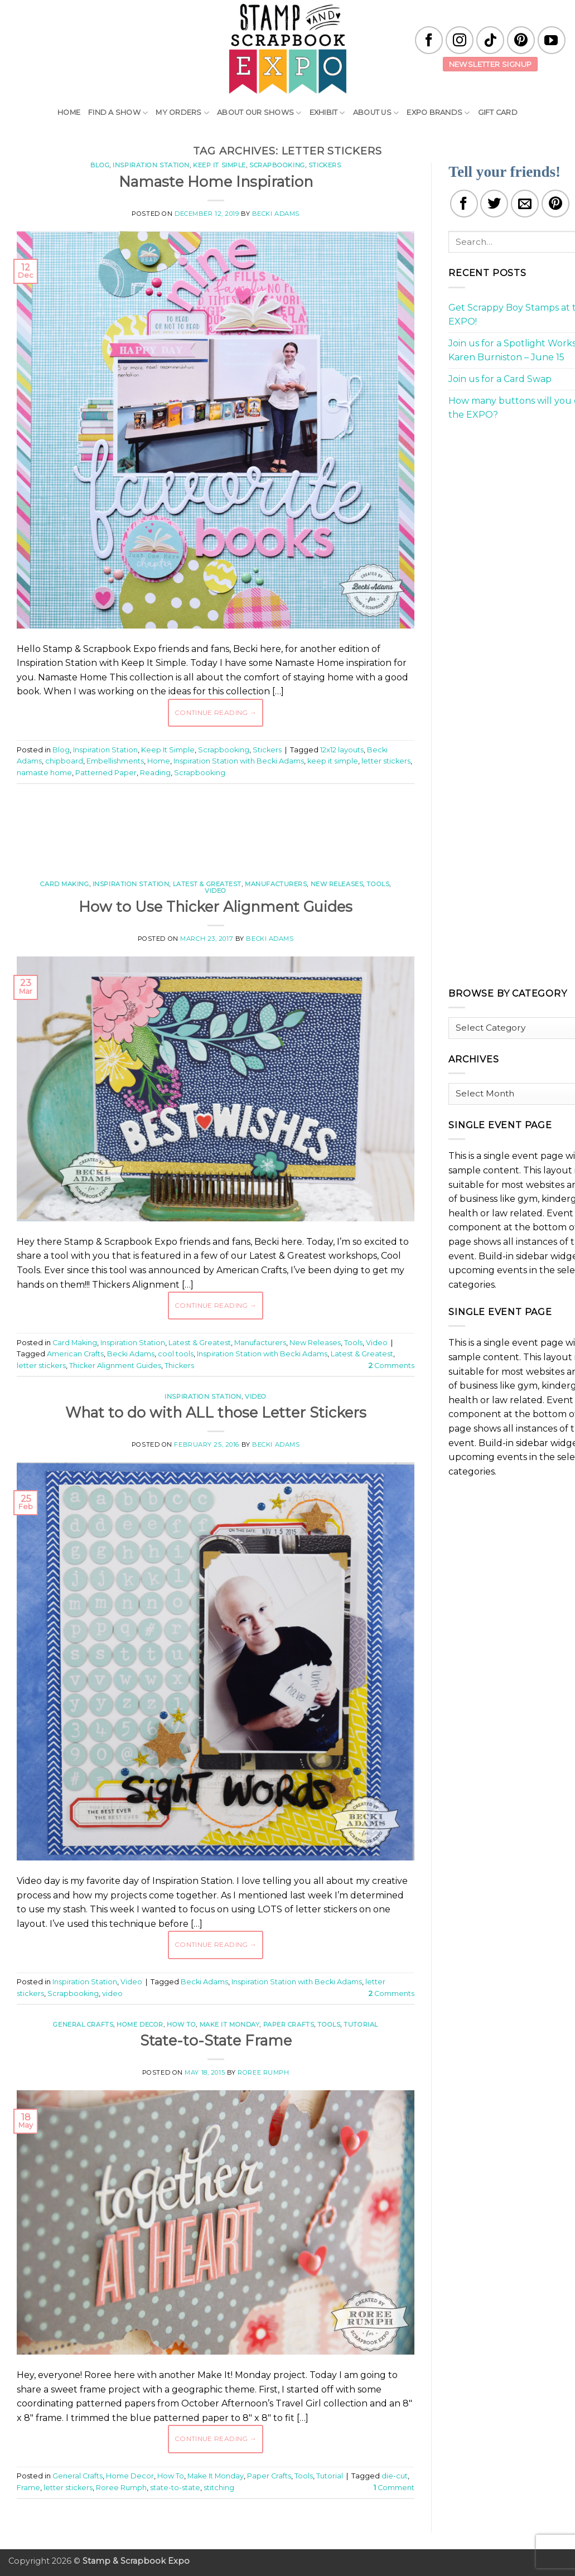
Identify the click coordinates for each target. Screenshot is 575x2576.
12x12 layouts (342, 750)
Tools (377, 884)
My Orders (182, 113)
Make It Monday (230, 2024)
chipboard (64, 761)
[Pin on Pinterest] (555, 204)
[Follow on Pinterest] (521, 40)
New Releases (337, 884)
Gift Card (498, 112)
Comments (391, 1365)
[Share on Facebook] (464, 204)
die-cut (394, 2476)
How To (181, 2024)
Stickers (324, 165)
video (112, 1993)
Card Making (64, 884)
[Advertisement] (220, 826)
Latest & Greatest (207, 884)
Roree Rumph (263, 2072)
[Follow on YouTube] (552, 40)
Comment (394, 2487)
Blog (99, 165)
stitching (219, 2487)
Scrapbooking (277, 165)
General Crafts (83, 2024)
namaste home (44, 773)
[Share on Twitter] (494, 204)
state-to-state (175, 2487)
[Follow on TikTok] (490, 40)
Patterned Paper (106, 773)
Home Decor (140, 2024)
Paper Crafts (289, 2024)
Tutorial (361, 2024)
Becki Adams (275, 214)
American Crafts (75, 1354)
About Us (376, 113)
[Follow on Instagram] (459, 40)
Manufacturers (276, 884)
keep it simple (332, 761)
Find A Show (118, 113)
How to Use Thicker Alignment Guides (215, 906)
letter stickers (385, 761)
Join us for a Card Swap (500, 379)
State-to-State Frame (216, 2040)
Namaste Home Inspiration (216, 181)
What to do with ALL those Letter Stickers (215, 1412)
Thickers (179, 1365)
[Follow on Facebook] (429, 40)
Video (215, 891)
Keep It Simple (219, 165)
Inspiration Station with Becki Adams (238, 761)
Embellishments (115, 761)
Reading (155, 773)
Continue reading (216, 712)
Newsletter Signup (490, 64)
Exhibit (327, 113)
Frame (28, 2487)
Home (68, 112)
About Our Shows (259, 113)
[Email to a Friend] (525, 204)
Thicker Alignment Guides (115, 1365)
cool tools (176, 1354)
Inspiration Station (151, 165)
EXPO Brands (438, 113)
